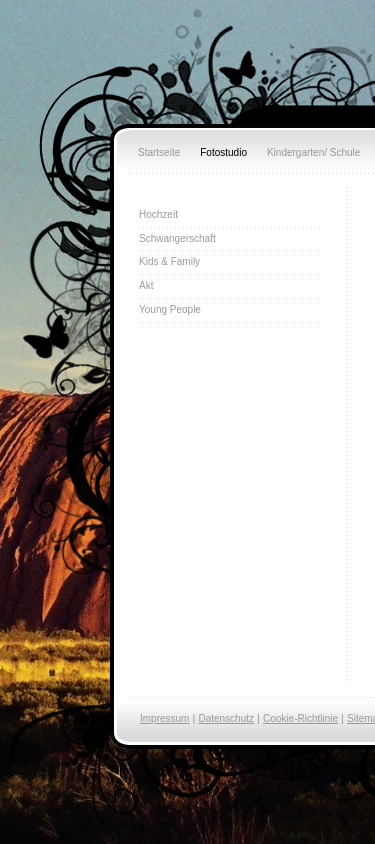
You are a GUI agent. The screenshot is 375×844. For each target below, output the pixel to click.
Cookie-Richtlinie (300, 718)
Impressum (164, 718)
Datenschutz (226, 718)
